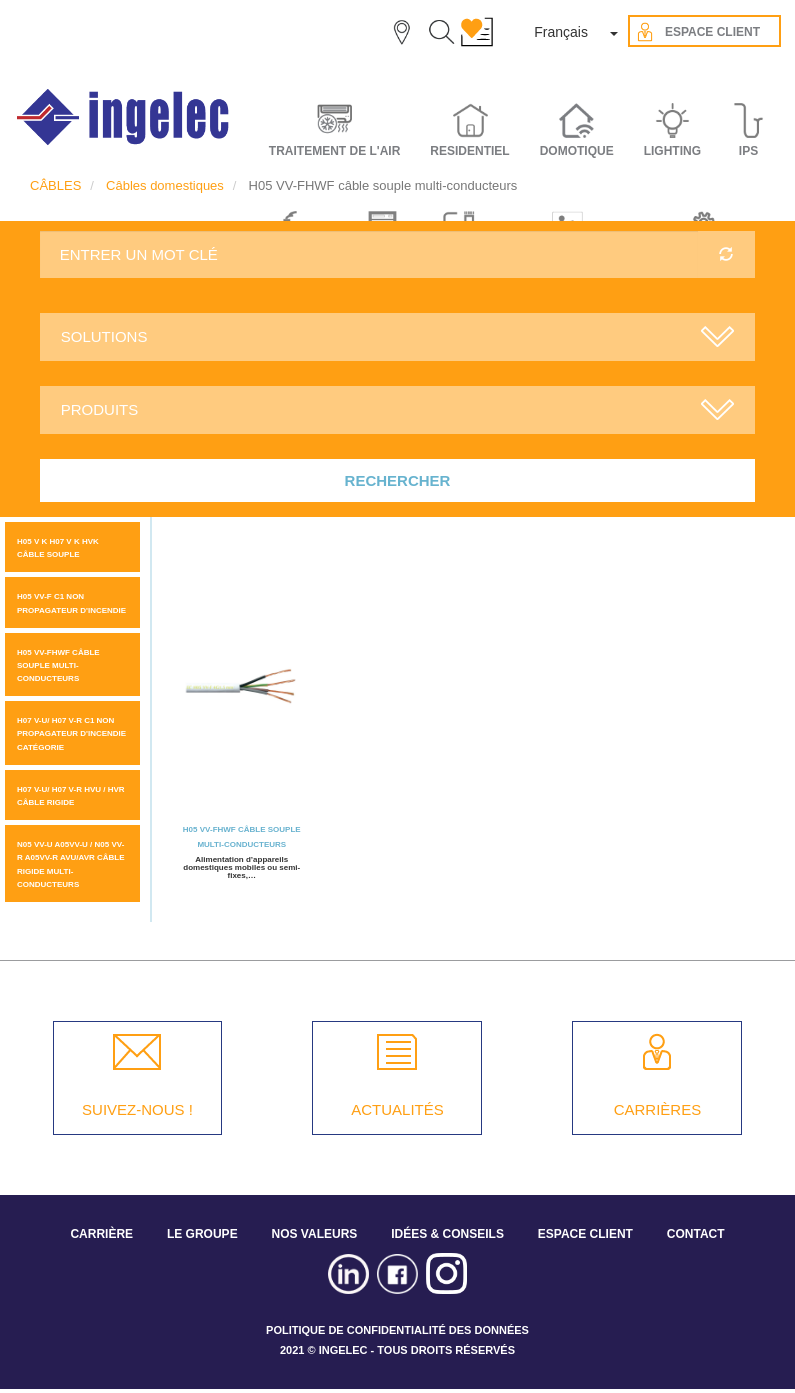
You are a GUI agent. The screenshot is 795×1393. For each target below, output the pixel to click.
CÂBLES (55, 185)
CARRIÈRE (101, 1234)
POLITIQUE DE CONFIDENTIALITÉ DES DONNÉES (397, 1330)
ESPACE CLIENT (585, 1234)
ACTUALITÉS (397, 1109)
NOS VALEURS (315, 1234)
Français (561, 32)
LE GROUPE (202, 1234)
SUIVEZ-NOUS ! (137, 1109)
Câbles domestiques (165, 185)
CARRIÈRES (658, 1109)
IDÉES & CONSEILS (447, 1234)
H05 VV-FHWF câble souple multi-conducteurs (58, 665)
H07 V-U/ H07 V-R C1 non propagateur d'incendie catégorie (71, 733)
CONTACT (696, 1234)
